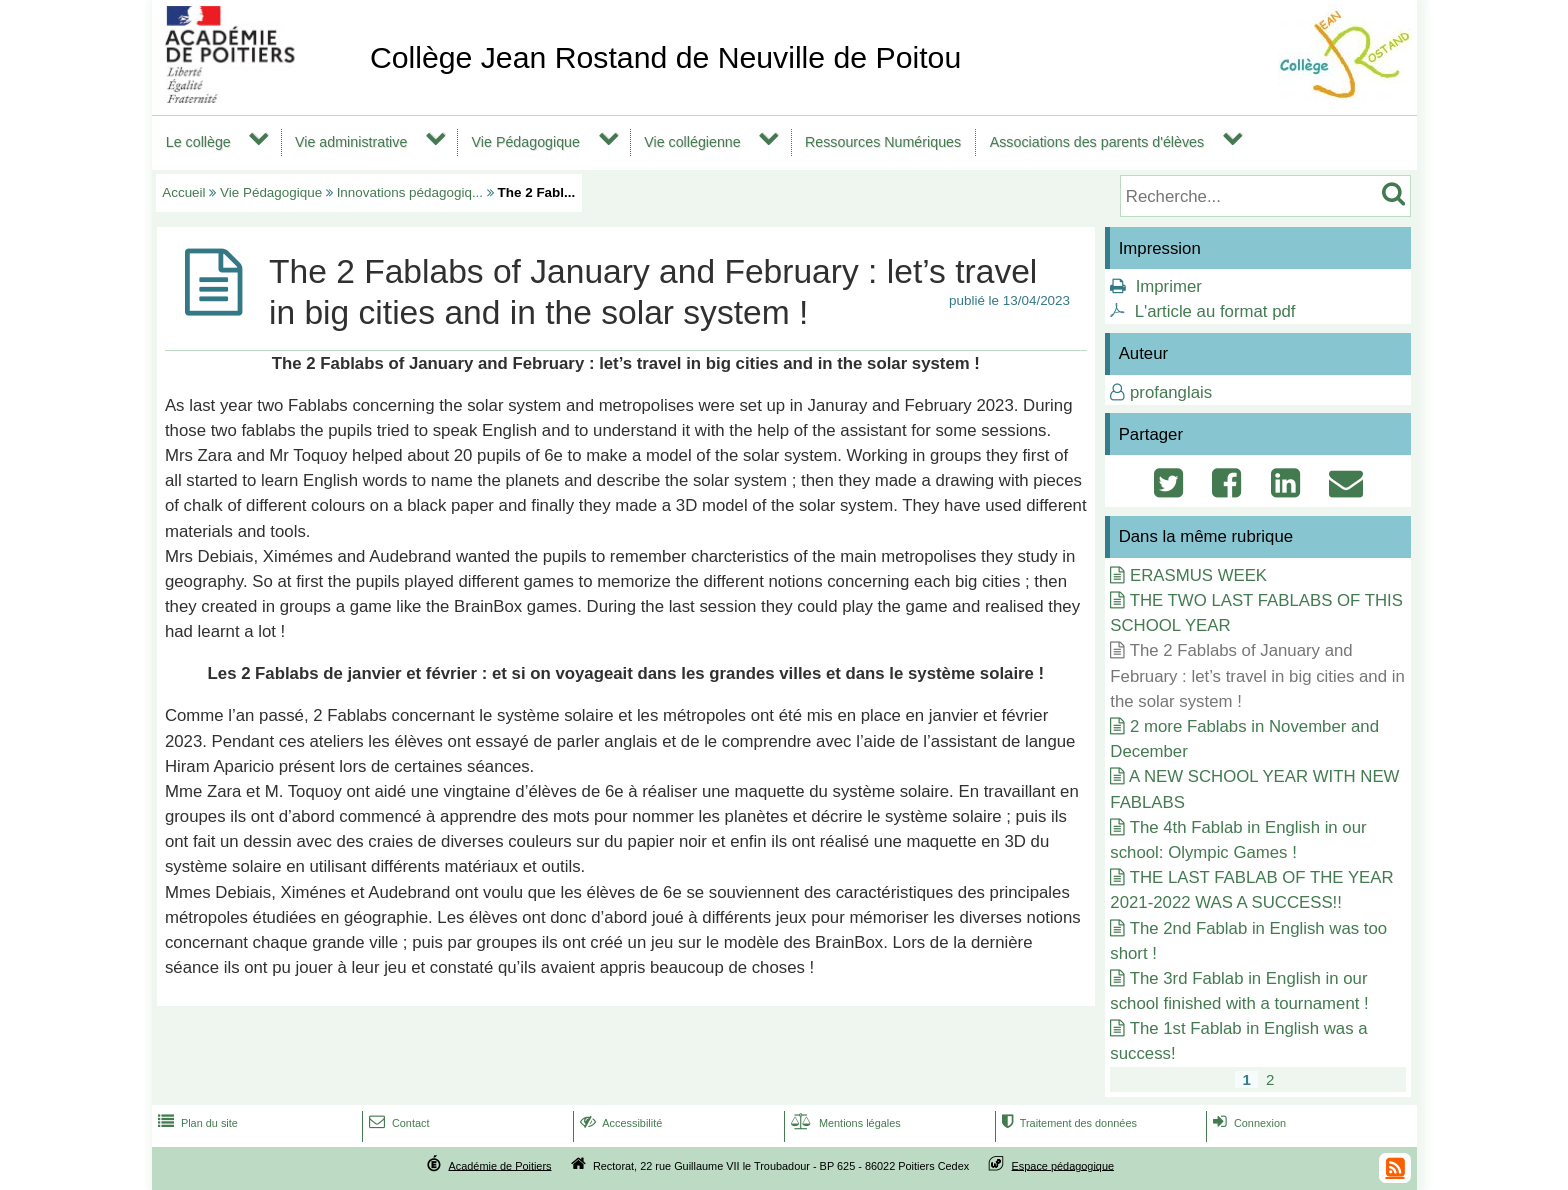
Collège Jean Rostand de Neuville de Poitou (665, 57)
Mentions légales (844, 1123)
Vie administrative (351, 142)
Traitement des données (1067, 1123)
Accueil (183, 192)
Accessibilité (619, 1123)
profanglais (1171, 392)
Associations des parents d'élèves (1097, 142)
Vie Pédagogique (526, 142)
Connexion (1247, 1123)
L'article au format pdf (1215, 311)
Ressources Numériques (883, 142)
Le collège (198, 142)
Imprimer (1169, 286)
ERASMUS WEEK (1198, 575)
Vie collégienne (692, 142)
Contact (397, 1123)
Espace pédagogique (1063, 1165)
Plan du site (196, 1123)
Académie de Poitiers (499, 1165)
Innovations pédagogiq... (410, 192)
